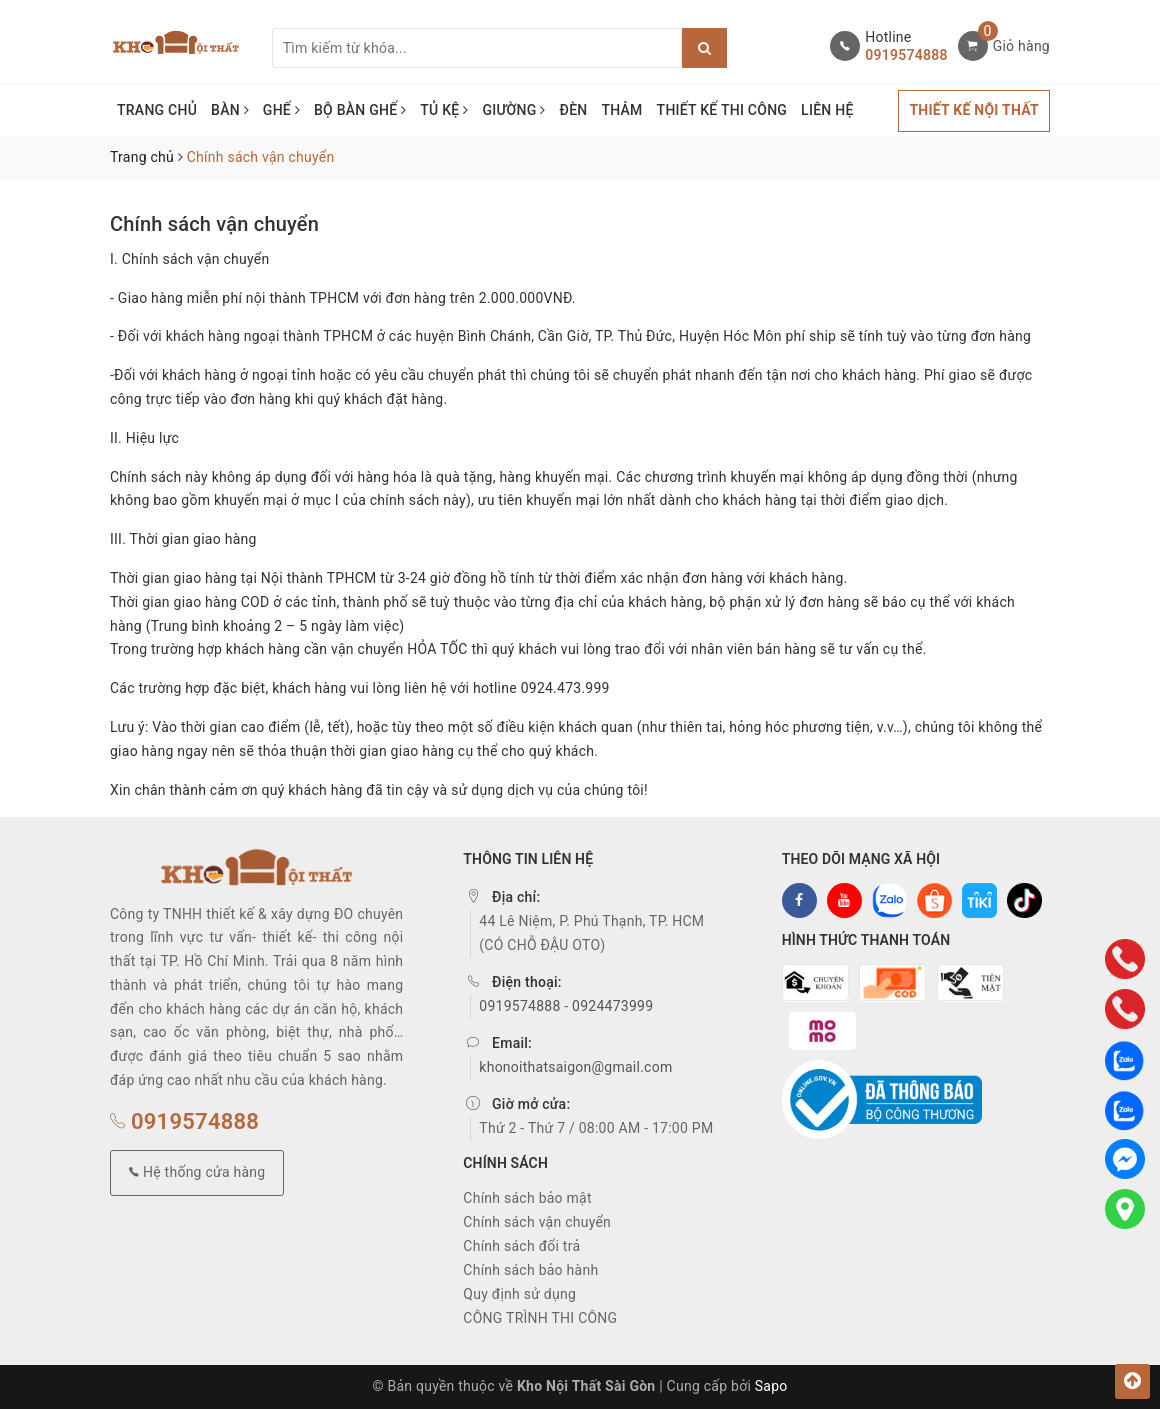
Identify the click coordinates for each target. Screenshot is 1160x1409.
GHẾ (281, 110)
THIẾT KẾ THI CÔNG (722, 110)
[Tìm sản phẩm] (477, 48)
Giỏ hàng (1021, 46)
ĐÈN (574, 110)
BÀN (230, 110)
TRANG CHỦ (157, 110)
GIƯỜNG (513, 110)
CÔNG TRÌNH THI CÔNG (540, 1318)
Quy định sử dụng (519, 1294)
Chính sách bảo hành (530, 1270)
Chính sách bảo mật (527, 1198)
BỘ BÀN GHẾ (360, 110)
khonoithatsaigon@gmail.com (575, 1067)
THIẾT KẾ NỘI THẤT (974, 110)
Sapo (771, 1386)
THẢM (621, 110)
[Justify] (704, 48)
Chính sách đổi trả (521, 1246)
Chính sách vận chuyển (214, 224)
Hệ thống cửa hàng (197, 1172)
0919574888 (906, 55)
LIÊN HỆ (827, 110)
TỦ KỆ (444, 110)
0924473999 (612, 1006)
